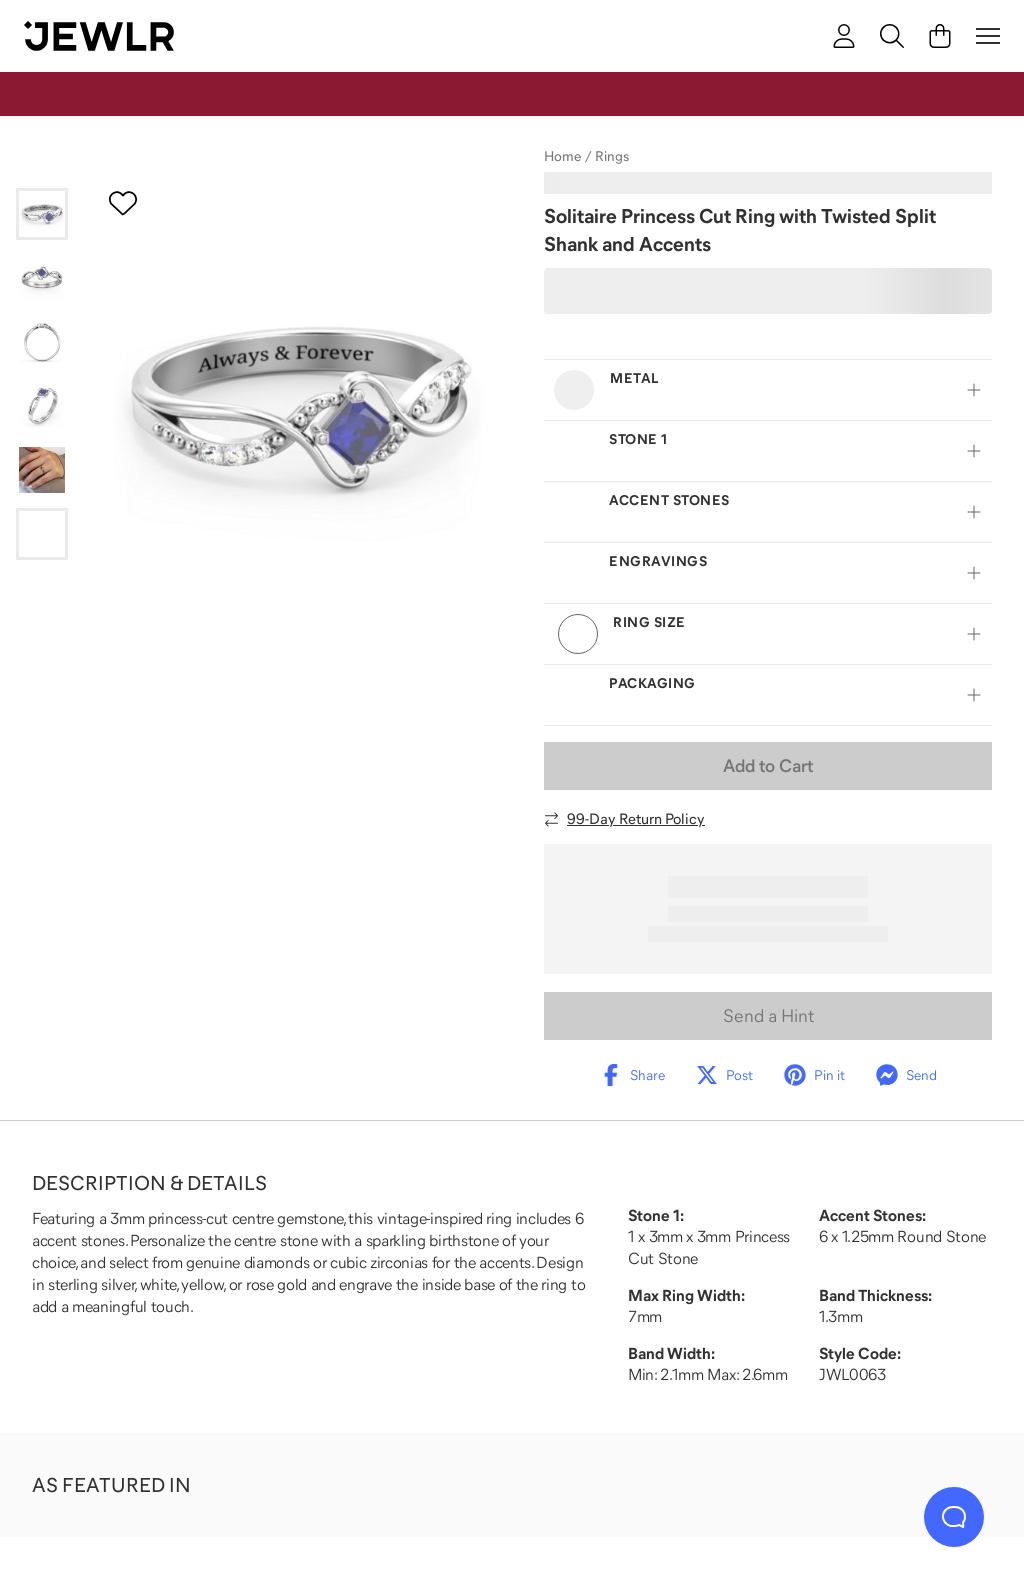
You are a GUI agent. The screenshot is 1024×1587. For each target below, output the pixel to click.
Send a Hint (768, 1016)
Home (562, 156)
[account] (844, 36)
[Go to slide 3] (42, 342)
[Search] (892, 36)
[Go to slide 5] (42, 470)
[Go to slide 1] (42, 214)
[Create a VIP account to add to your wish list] (123, 203)
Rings (612, 156)
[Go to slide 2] (42, 278)
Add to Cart (768, 766)
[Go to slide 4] (42, 406)
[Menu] (988, 36)
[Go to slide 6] (42, 534)
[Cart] (940, 36)
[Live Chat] (954, 1517)
